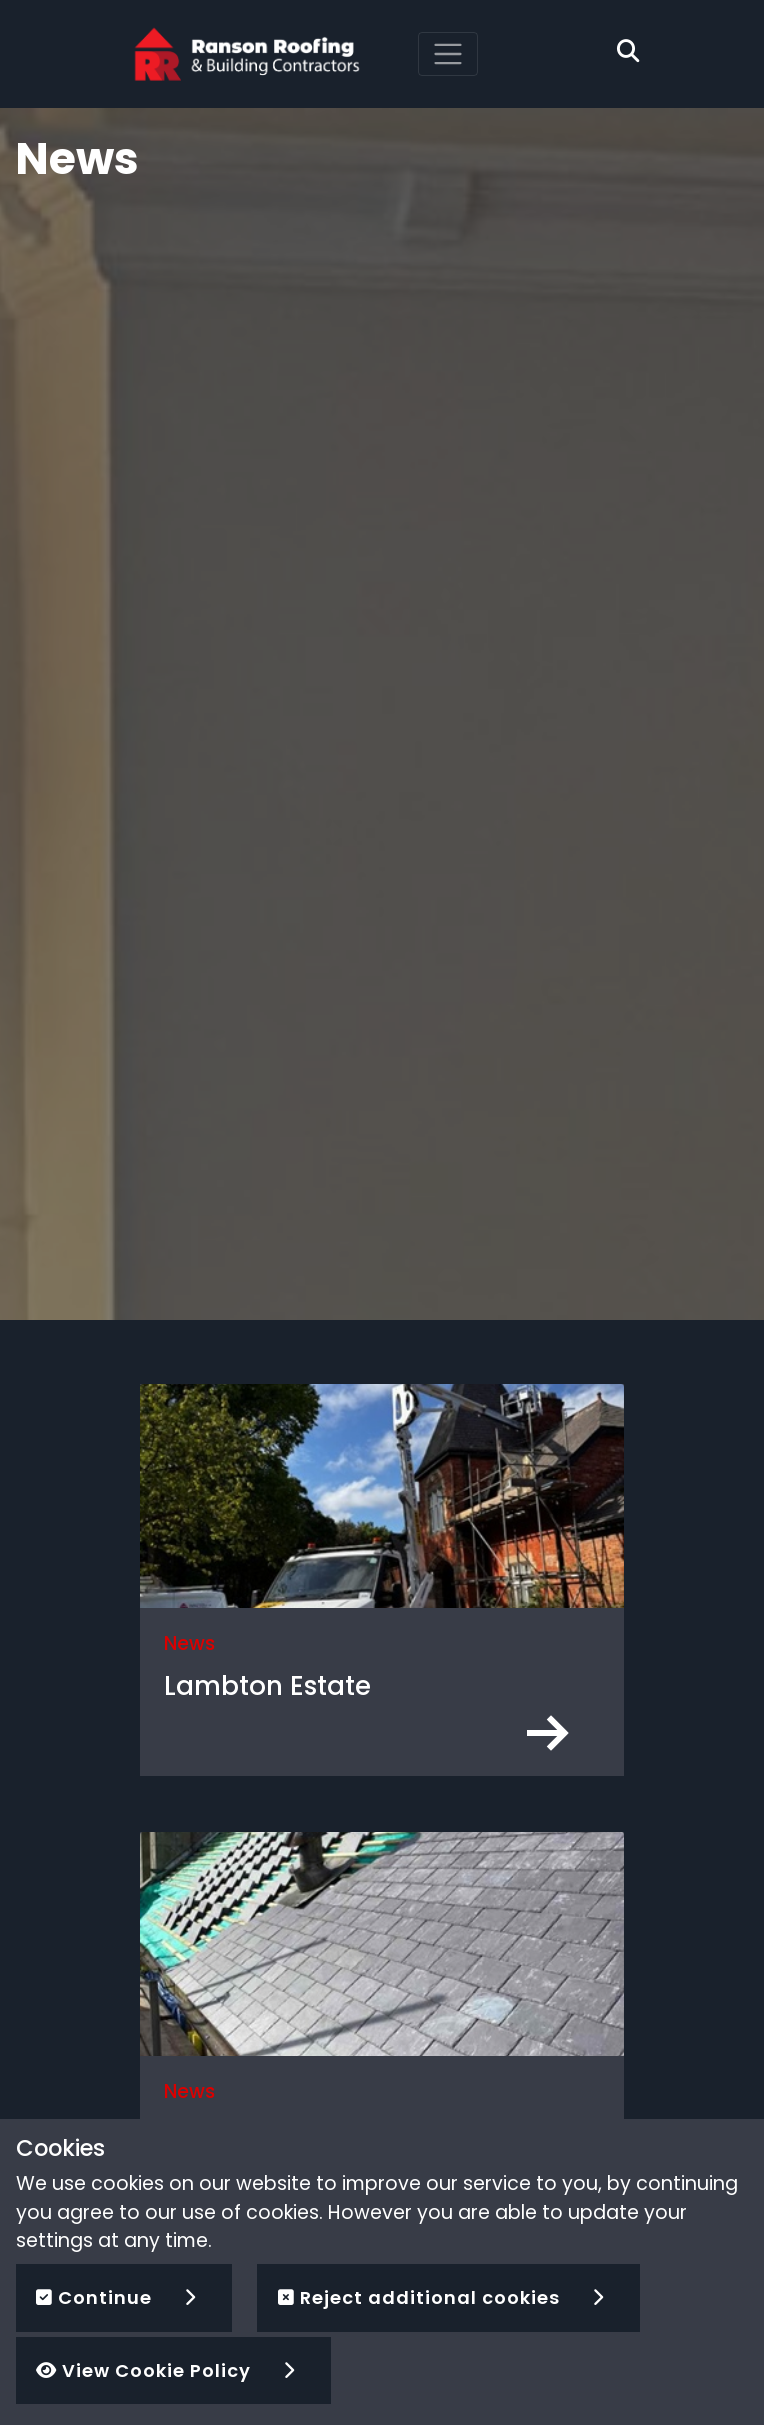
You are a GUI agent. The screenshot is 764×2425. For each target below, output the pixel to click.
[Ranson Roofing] (247, 52)
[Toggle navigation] (448, 54)
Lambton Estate (267, 1686)
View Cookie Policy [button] (143, 2370)
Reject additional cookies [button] (419, 2297)
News (189, 1643)
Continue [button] (94, 2297)
